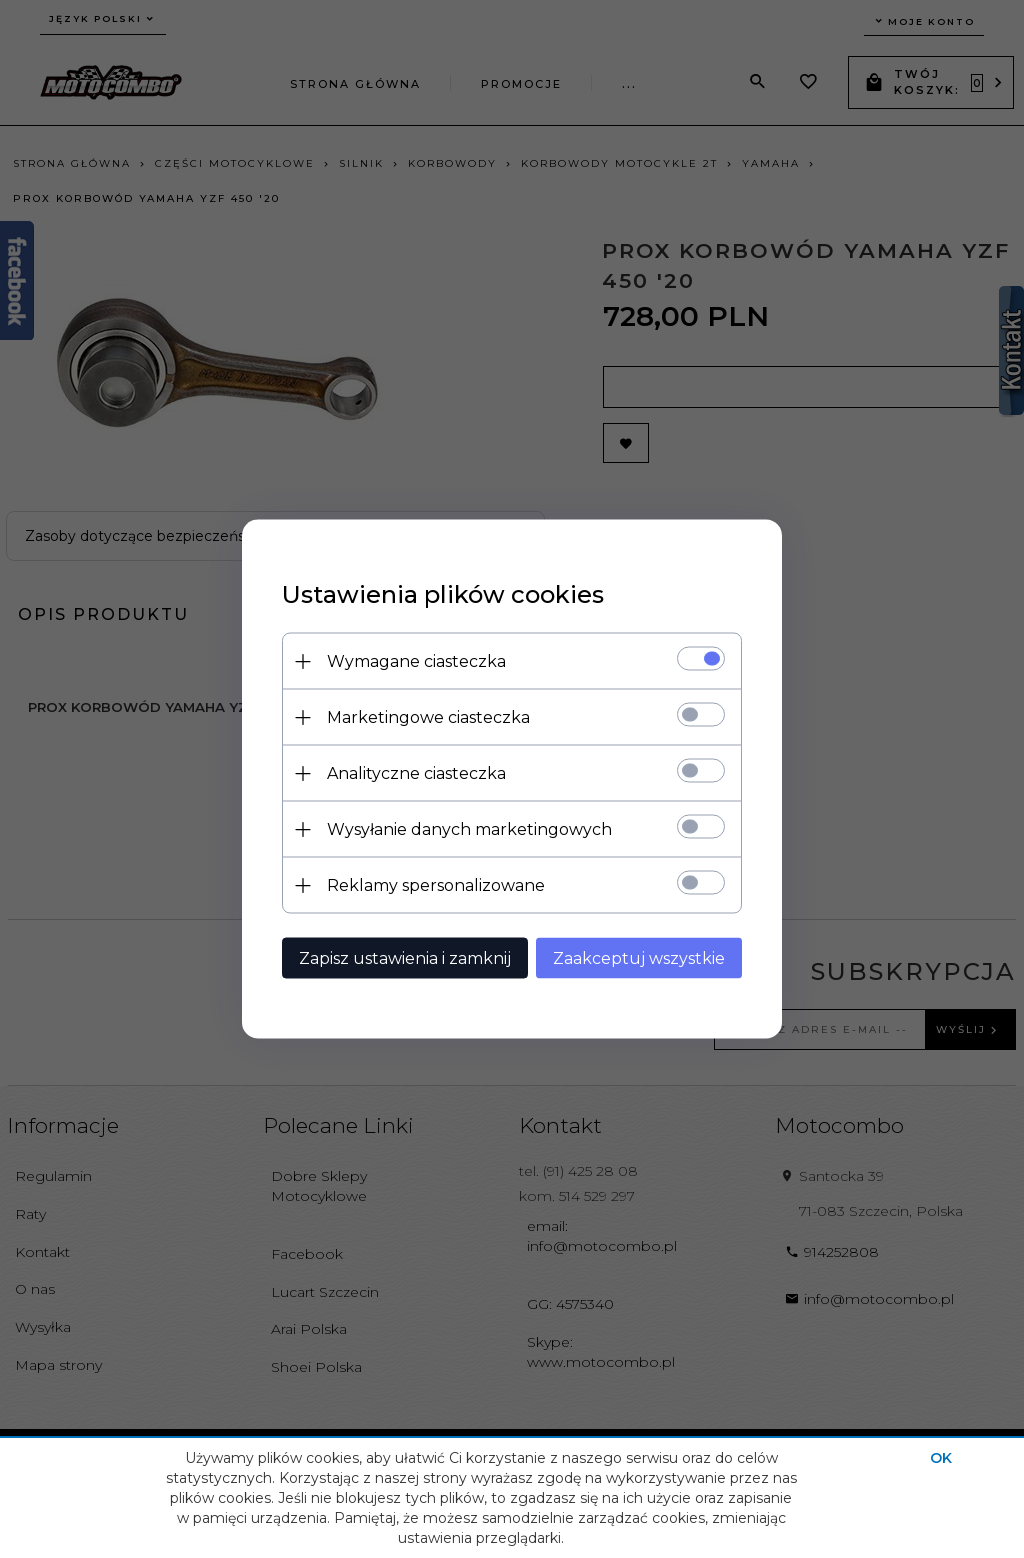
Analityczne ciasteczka (416, 773)
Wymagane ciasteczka (416, 661)
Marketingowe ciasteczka (428, 717)
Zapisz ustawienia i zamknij (405, 958)
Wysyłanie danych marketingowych (469, 829)
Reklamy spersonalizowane (436, 885)
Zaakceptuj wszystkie (639, 958)
